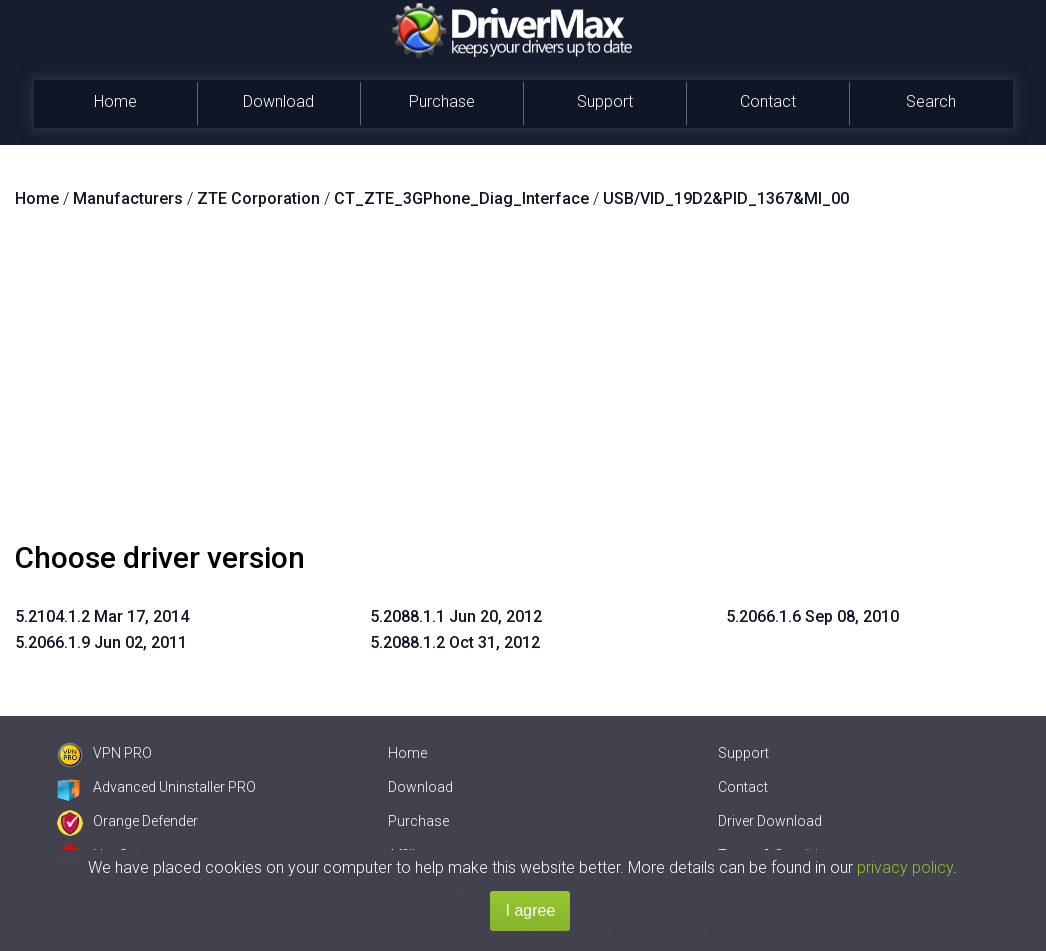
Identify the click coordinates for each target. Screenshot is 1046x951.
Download (278, 101)
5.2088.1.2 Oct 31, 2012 (455, 642)
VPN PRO (104, 753)
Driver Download (770, 821)
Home (115, 101)
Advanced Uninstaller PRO (156, 787)
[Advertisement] (523, 383)
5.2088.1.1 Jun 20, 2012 (456, 616)
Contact (768, 101)
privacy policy (905, 867)
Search (931, 101)
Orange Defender (127, 821)
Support (605, 101)
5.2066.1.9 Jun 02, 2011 (101, 642)
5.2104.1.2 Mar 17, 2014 (102, 616)
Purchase (442, 101)
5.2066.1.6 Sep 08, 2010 (812, 616)
